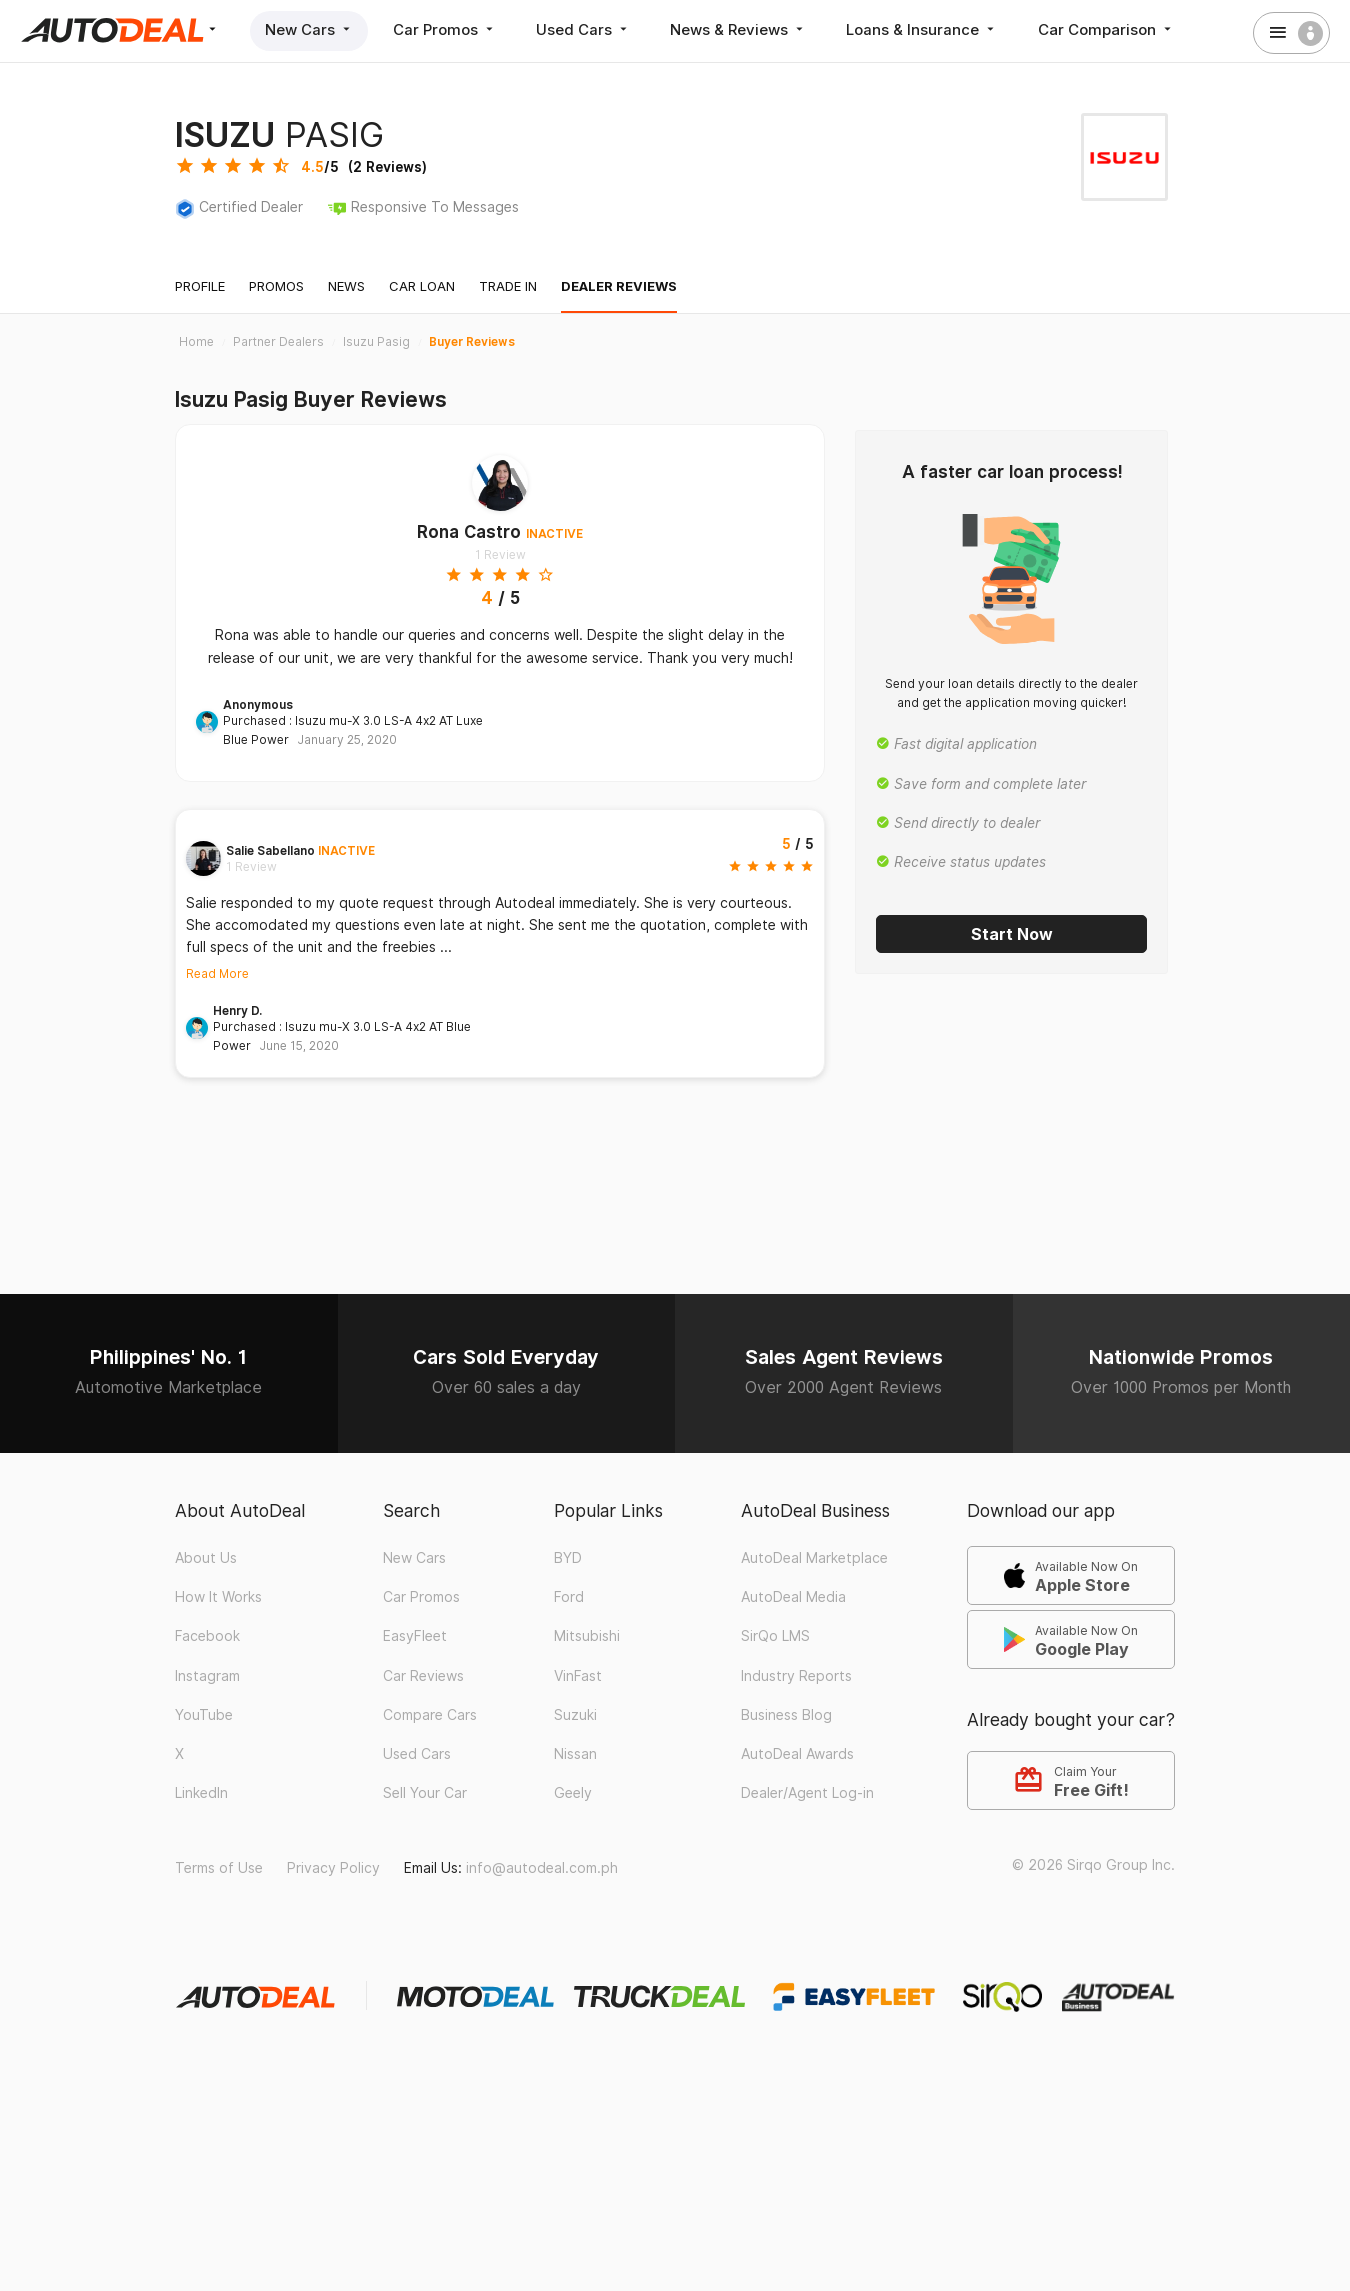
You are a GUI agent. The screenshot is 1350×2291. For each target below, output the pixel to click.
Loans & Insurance (926, 29)
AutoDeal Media (793, 1597)
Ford (569, 1597)
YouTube (204, 1715)
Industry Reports (796, 1676)
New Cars (309, 29)
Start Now (1012, 934)
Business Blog (786, 1715)
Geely (573, 1793)
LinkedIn (201, 1793)
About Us (206, 1558)
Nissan (575, 1754)
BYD (568, 1558)
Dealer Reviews (619, 286)
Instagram (207, 1676)
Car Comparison (1110, 29)
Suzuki (575, 1715)
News (346, 286)
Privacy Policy (333, 1868)
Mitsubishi (587, 1636)
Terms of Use (219, 1868)
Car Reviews (423, 1676)
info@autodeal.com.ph (542, 1868)
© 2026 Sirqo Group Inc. (1093, 1865)
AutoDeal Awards (797, 1754)
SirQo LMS (775, 1636)
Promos (276, 286)
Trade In (508, 286)
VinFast (578, 1676)
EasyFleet (415, 1636)
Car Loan (422, 286)
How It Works (218, 1597)
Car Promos (446, 29)
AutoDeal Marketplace (814, 1558)
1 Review (500, 554)
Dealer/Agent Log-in (807, 1793)
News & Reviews (741, 29)
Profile (200, 286)
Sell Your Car (425, 1793)
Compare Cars (430, 1715)
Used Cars (585, 29)
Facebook (207, 1636)
